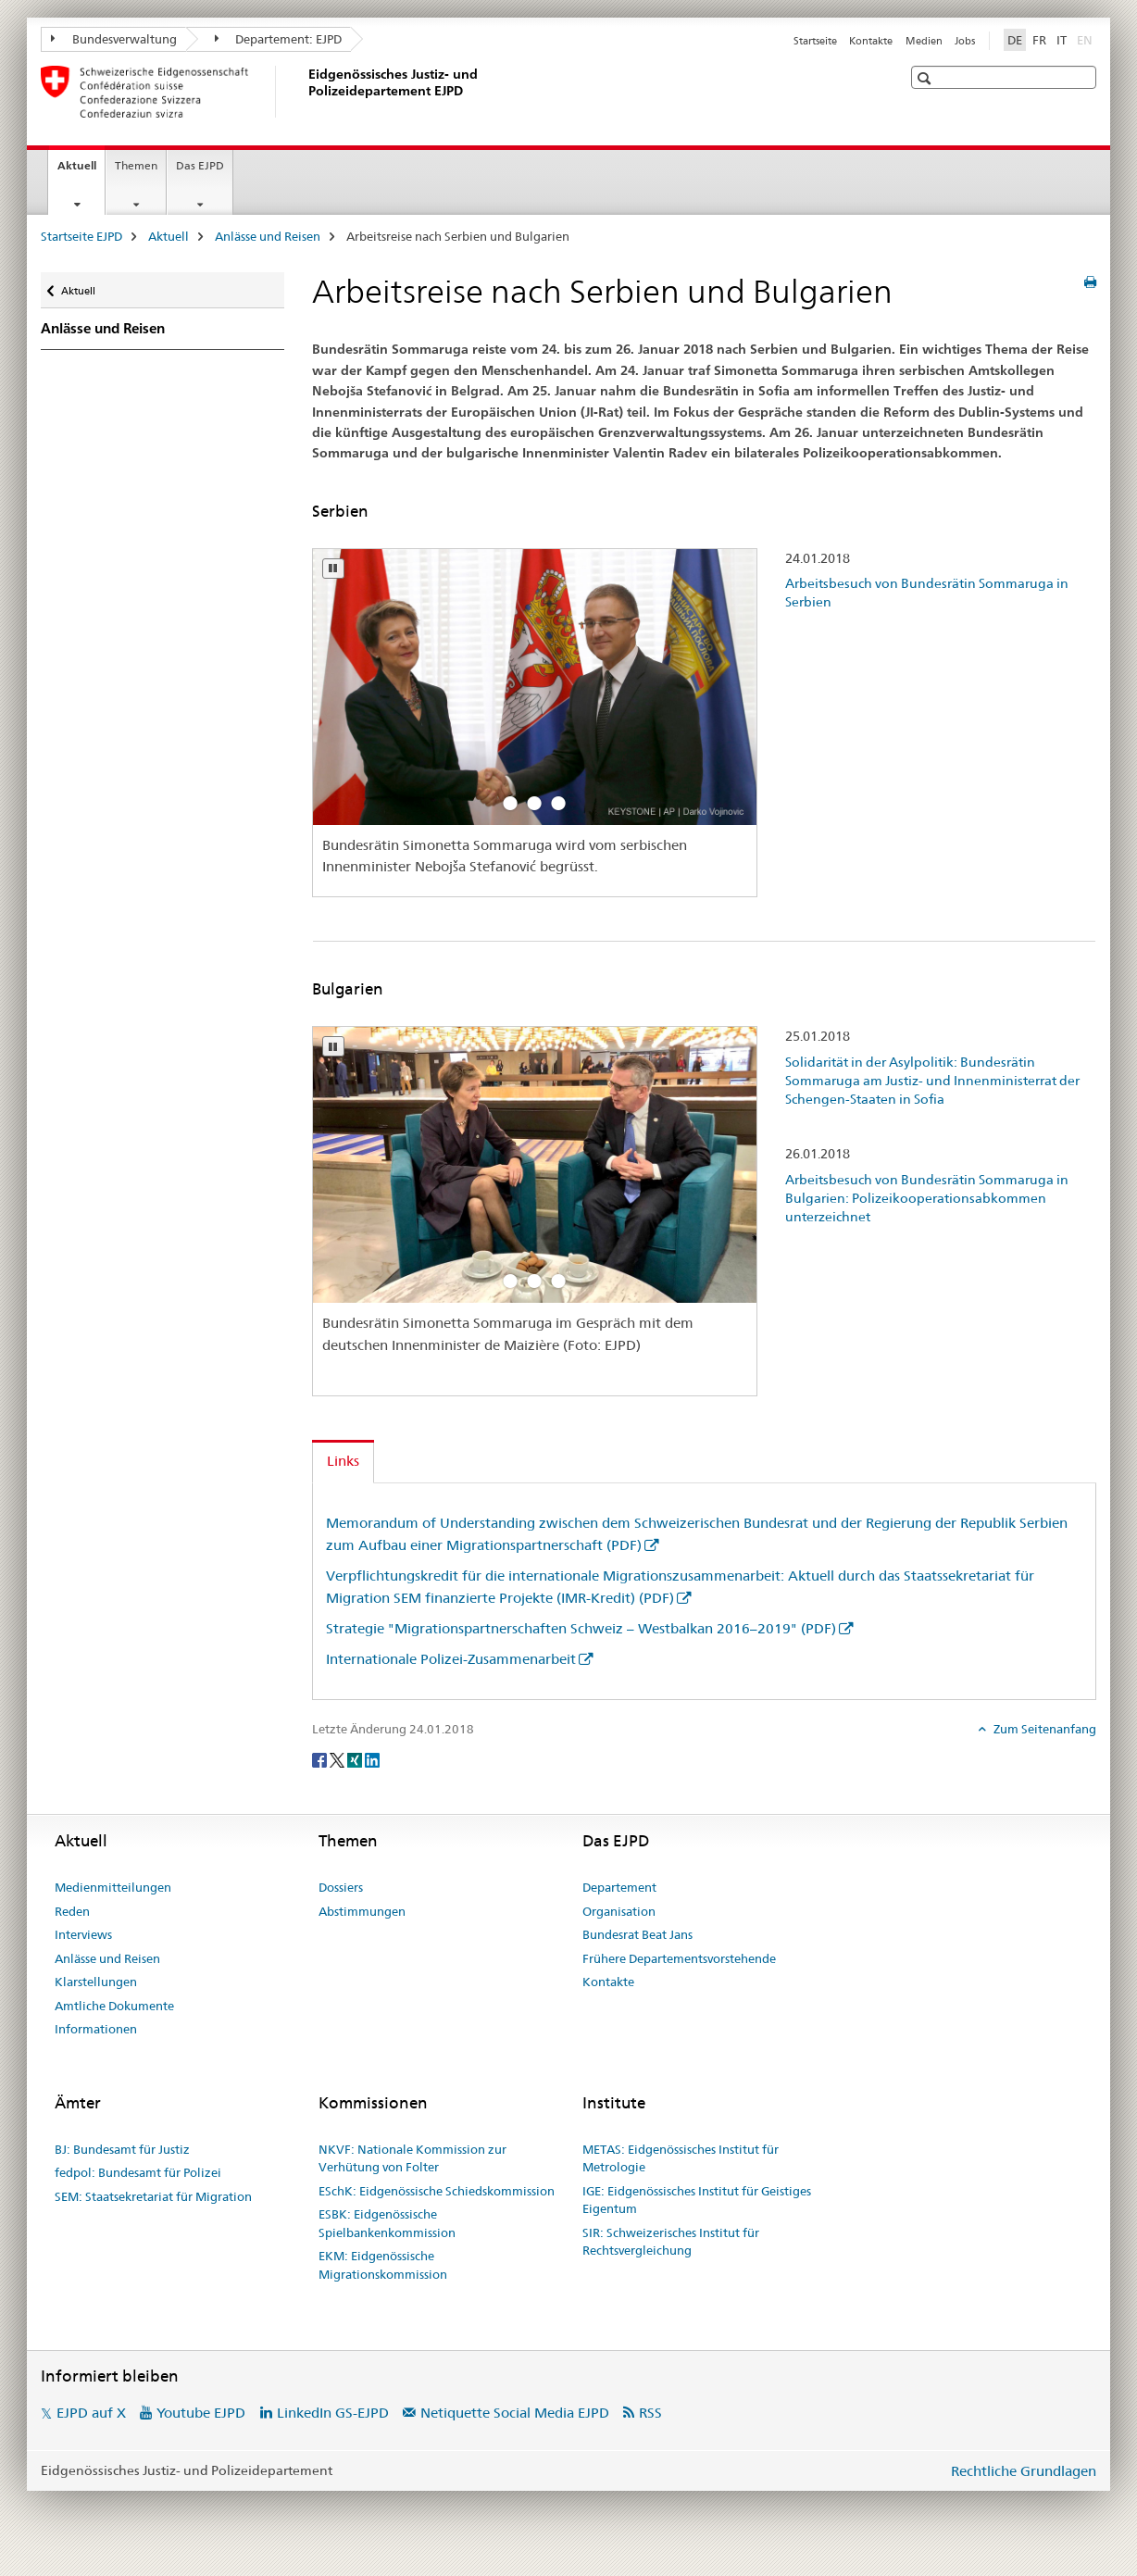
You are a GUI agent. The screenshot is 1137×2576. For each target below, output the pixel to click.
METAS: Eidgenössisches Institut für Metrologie (680, 2158)
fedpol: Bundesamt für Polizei (138, 2172)
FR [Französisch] (1039, 39)
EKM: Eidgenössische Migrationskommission (383, 2265)
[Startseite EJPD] (304, 92)
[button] (926, 78)
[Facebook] (321, 1759)
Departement (619, 1887)
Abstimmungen (362, 1911)
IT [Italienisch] (1061, 39)
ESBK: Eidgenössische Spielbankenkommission (387, 2223)
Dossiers (341, 1887)
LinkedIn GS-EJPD (333, 2412)
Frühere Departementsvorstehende (679, 1958)
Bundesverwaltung (114, 39)
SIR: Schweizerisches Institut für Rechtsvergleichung (670, 2241)
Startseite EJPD (81, 236)
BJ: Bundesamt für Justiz (122, 2149)
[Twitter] (338, 1759)
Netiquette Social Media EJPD (514, 2412)
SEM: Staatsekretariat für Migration (153, 2196)
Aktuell (81, 171)
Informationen (96, 2028)
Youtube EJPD (200, 2412)
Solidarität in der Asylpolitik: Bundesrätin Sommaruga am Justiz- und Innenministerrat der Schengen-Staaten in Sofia (932, 1081)
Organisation (619, 1911)
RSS (650, 2412)
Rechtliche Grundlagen (1023, 2471)
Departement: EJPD (279, 39)
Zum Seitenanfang (1043, 1728)
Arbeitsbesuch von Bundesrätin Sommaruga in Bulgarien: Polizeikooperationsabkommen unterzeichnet (926, 1198)
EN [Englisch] (1086, 39)
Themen (136, 165)
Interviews (83, 1934)
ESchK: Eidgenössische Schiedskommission (437, 2190)
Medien (924, 40)
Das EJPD (200, 165)
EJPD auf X (91, 2412)
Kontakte (871, 40)
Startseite (815, 40)
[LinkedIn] (372, 1759)
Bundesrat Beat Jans (637, 1934)
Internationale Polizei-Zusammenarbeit (451, 1659)
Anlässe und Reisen (267, 236)
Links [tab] (343, 1460)
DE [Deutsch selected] (1014, 39)
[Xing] (356, 1759)
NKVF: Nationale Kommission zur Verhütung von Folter (412, 2158)
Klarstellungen (96, 1981)
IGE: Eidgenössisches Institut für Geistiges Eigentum (696, 2200)
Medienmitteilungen (113, 1887)
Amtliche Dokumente (114, 2005)
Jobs (965, 40)
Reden (72, 1911)
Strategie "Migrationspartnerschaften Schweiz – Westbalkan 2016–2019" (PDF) (581, 1628)
